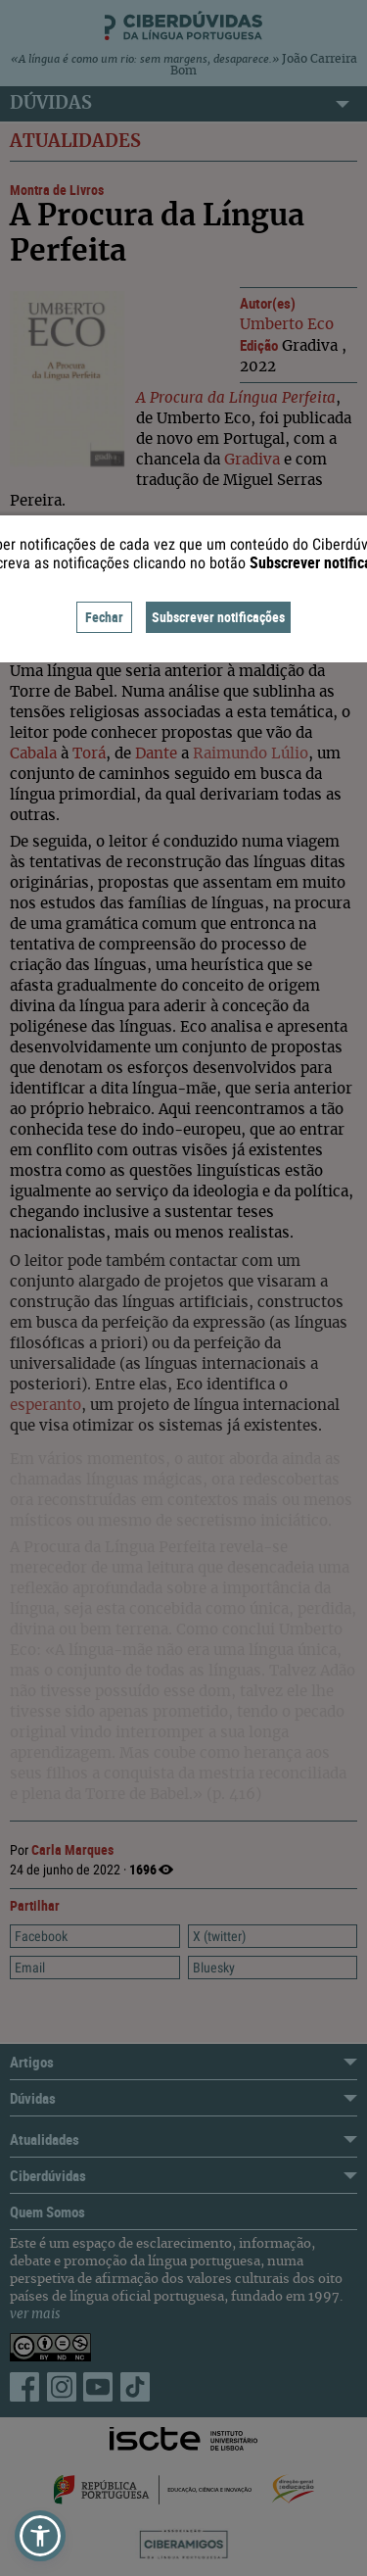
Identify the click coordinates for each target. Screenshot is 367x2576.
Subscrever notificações (218, 617)
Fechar (104, 617)
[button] (40, 2535)
